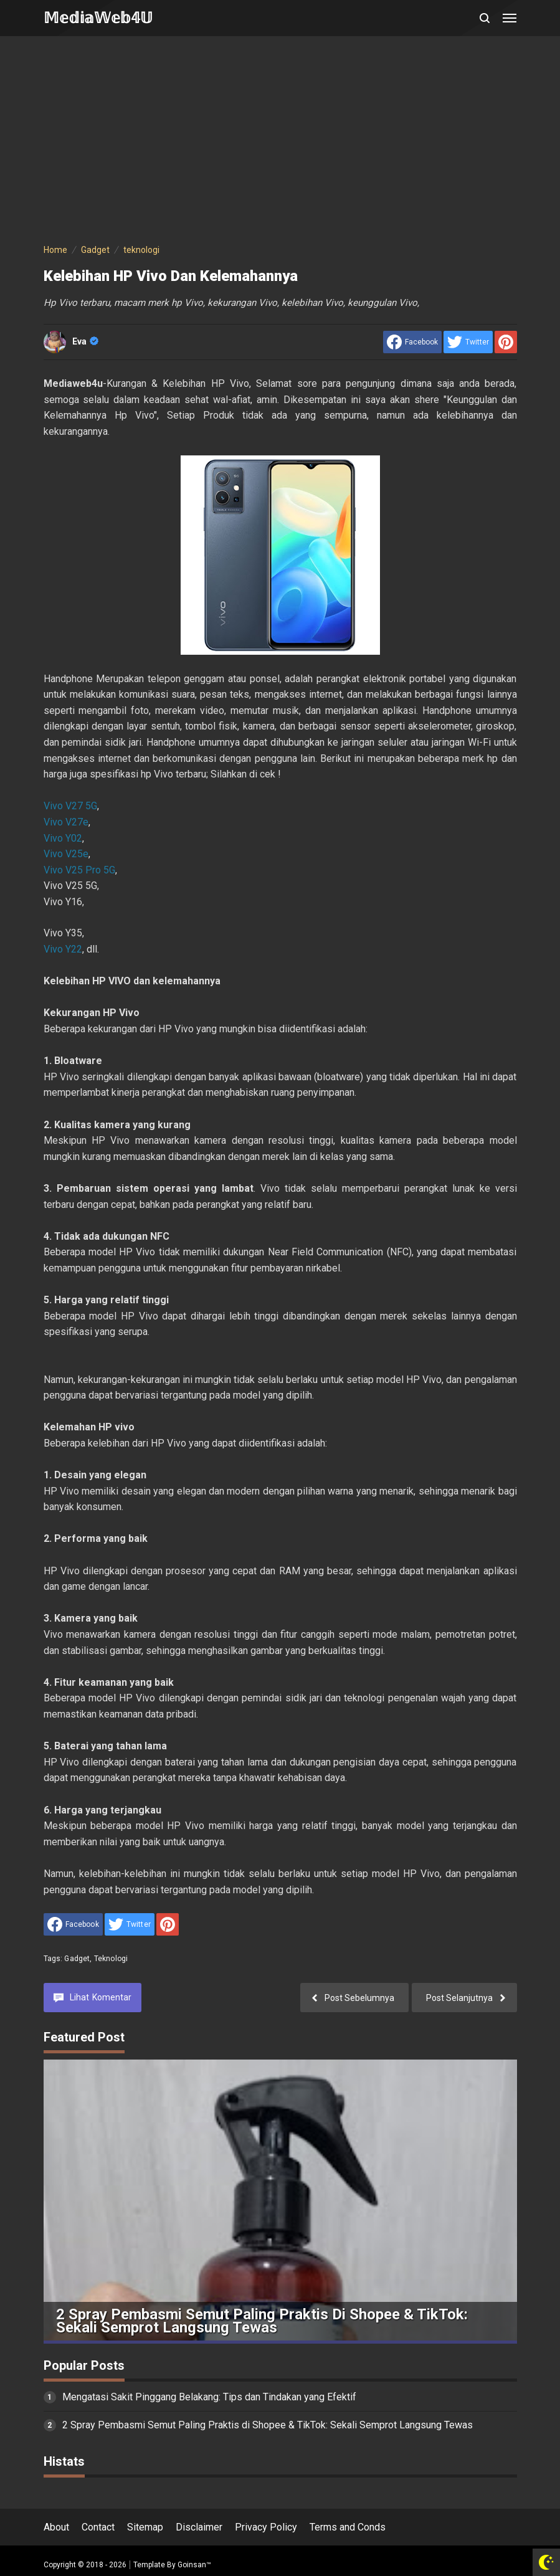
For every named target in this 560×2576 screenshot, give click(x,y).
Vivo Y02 (63, 838)
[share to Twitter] (468, 342)
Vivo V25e (66, 854)
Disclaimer (199, 2527)
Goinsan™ (194, 2564)
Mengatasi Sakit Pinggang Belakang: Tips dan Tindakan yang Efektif (209, 2397)
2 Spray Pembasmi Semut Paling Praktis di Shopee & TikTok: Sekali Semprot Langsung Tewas (262, 2321)
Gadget (77, 1958)
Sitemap (145, 2527)
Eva (85, 341)
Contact (98, 2527)
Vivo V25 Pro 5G (79, 870)
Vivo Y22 (63, 949)
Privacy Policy (266, 2527)
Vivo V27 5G (70, 806)
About (56, 2527)
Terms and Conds (348, 2527)
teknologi (111, 1958)
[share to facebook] (412, 342)
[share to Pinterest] (506, 342)
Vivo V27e (66, 822)
